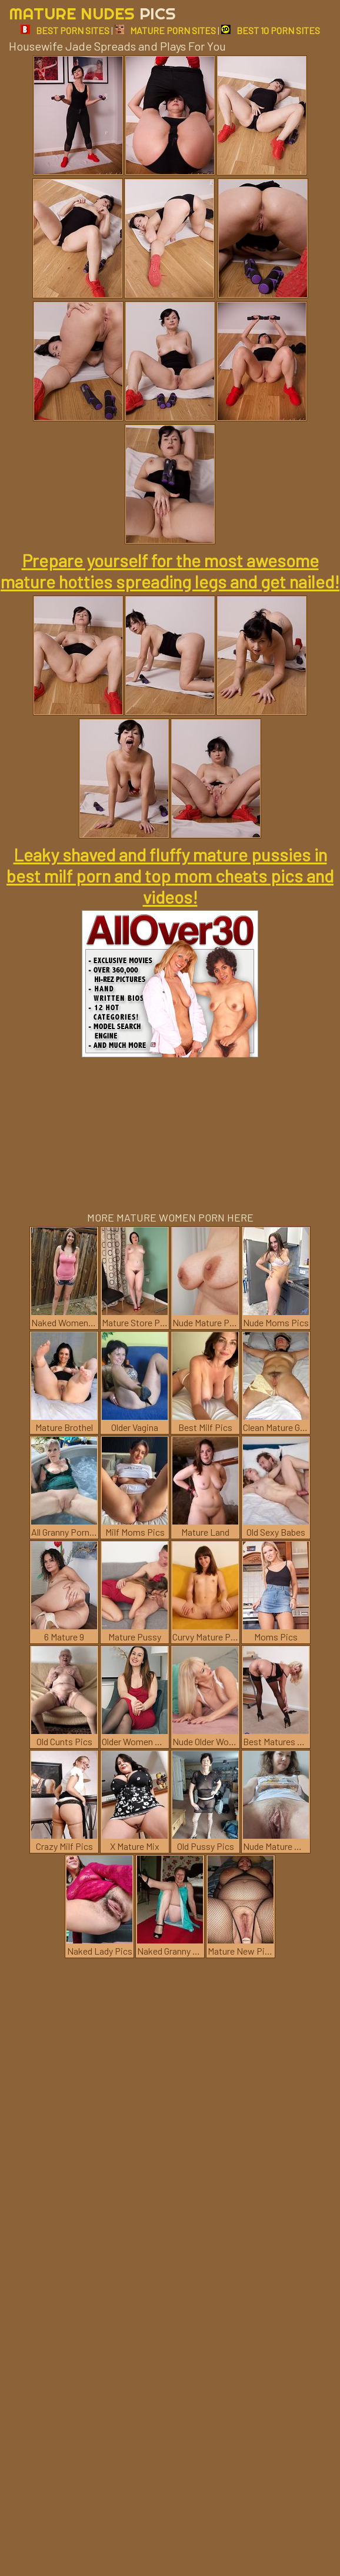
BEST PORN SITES (65, 30)
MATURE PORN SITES (165, 30)
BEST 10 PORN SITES (270, 30)
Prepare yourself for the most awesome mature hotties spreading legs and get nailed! (170, 571)
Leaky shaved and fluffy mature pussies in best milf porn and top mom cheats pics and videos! (170, 875)
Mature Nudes (92, 13)
